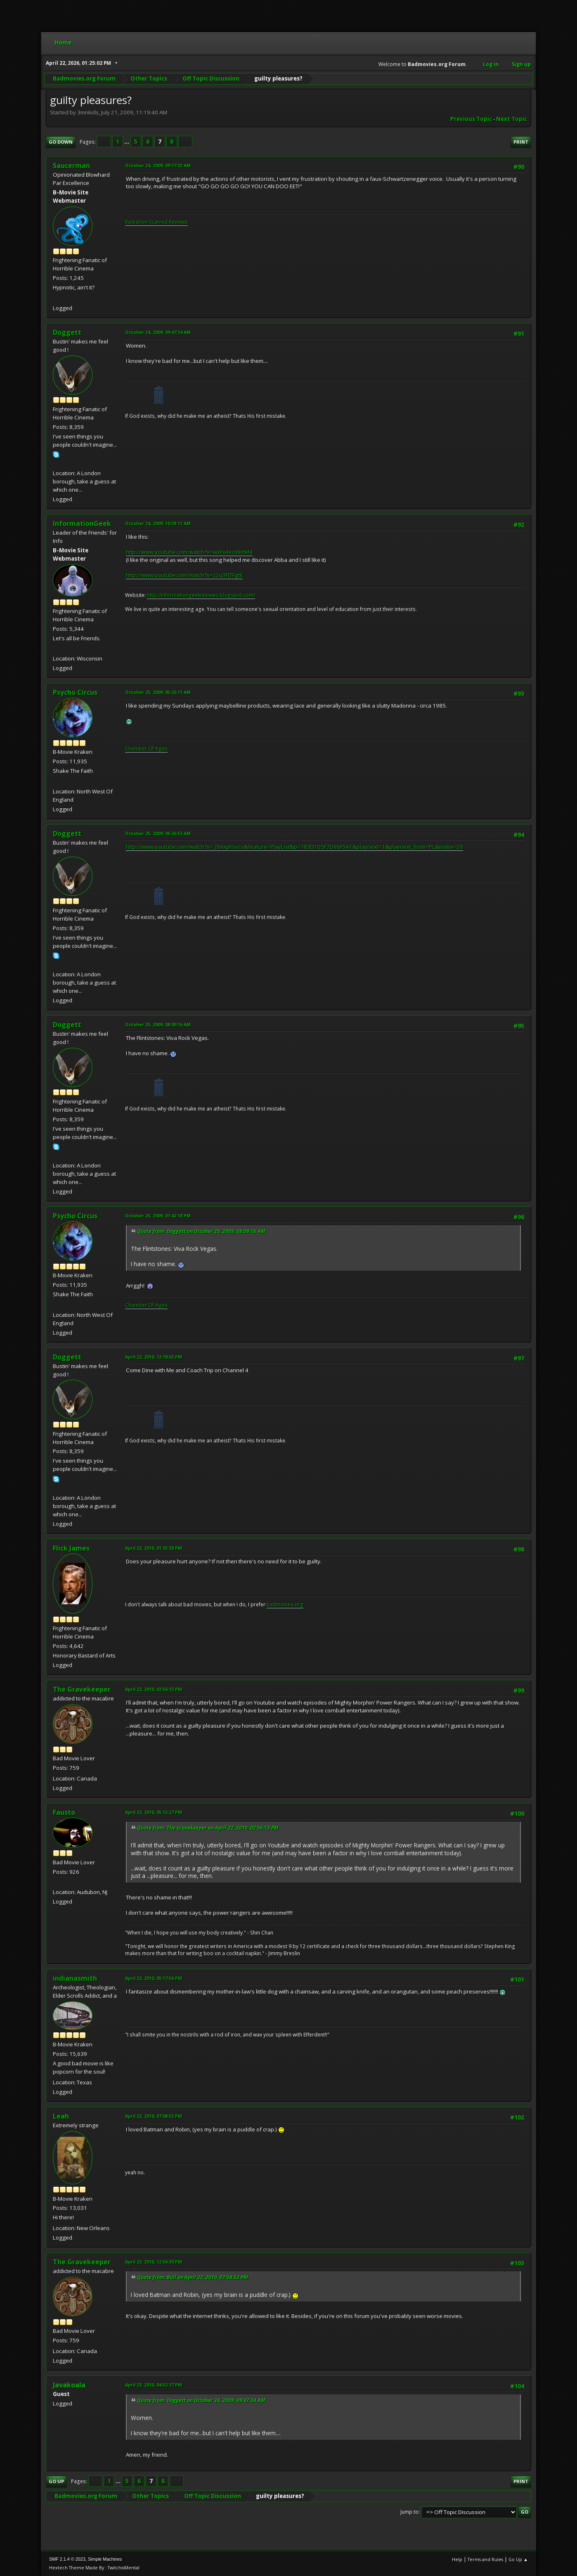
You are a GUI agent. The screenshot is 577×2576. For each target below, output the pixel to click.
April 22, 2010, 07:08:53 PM (153, 2116)
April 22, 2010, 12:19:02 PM (153, 1357)
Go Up (56, 2481)
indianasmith (75, 1978)
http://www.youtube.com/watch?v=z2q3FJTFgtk (184, 575)
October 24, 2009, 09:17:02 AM (158, 165)
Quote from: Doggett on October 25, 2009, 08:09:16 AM (201, 1231)
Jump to (409, 2511)
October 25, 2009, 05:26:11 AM (158, 692)
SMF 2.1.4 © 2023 (67, 2559)
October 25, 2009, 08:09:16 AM (158, 1024)
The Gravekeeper (82, 1689)
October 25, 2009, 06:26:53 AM (158, 833)
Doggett (67, 332)
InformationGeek (82, 523)
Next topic (511, 119)
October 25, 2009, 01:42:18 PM (158, 1215)
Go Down (61, 142)
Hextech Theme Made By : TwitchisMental (94, 2567)
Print (520, 142)
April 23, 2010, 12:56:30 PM (153, 2262)
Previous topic (471, 119)
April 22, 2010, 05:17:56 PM (153, 1978)
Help (457, 2559)
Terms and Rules (485, 2559)
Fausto (64, 1812)
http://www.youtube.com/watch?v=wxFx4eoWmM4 (189, 552)
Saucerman (71, 165)
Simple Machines (105, 2559)
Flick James (71, 1548)
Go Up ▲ (518, 2559)
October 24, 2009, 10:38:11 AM (158, 523)
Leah (61, 2116)
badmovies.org (285, 1604)
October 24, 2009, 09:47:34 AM (158, 332)
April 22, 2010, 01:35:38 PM (153, 1548)
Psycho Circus (75, 692)
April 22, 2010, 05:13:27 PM (153, 1812)
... (127, 141)
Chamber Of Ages (146, 748)
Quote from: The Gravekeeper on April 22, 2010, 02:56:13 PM (208, 1827)
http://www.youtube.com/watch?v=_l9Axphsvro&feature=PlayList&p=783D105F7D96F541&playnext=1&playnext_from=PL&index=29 (294, 846)
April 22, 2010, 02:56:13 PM (153, 1689)
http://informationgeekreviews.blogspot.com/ (201, 595)
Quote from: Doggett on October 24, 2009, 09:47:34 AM (201, 2400)
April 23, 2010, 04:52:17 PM (153, 2385)
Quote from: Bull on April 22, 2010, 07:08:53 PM (192, 2277)
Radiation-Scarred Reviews (156, 221)
